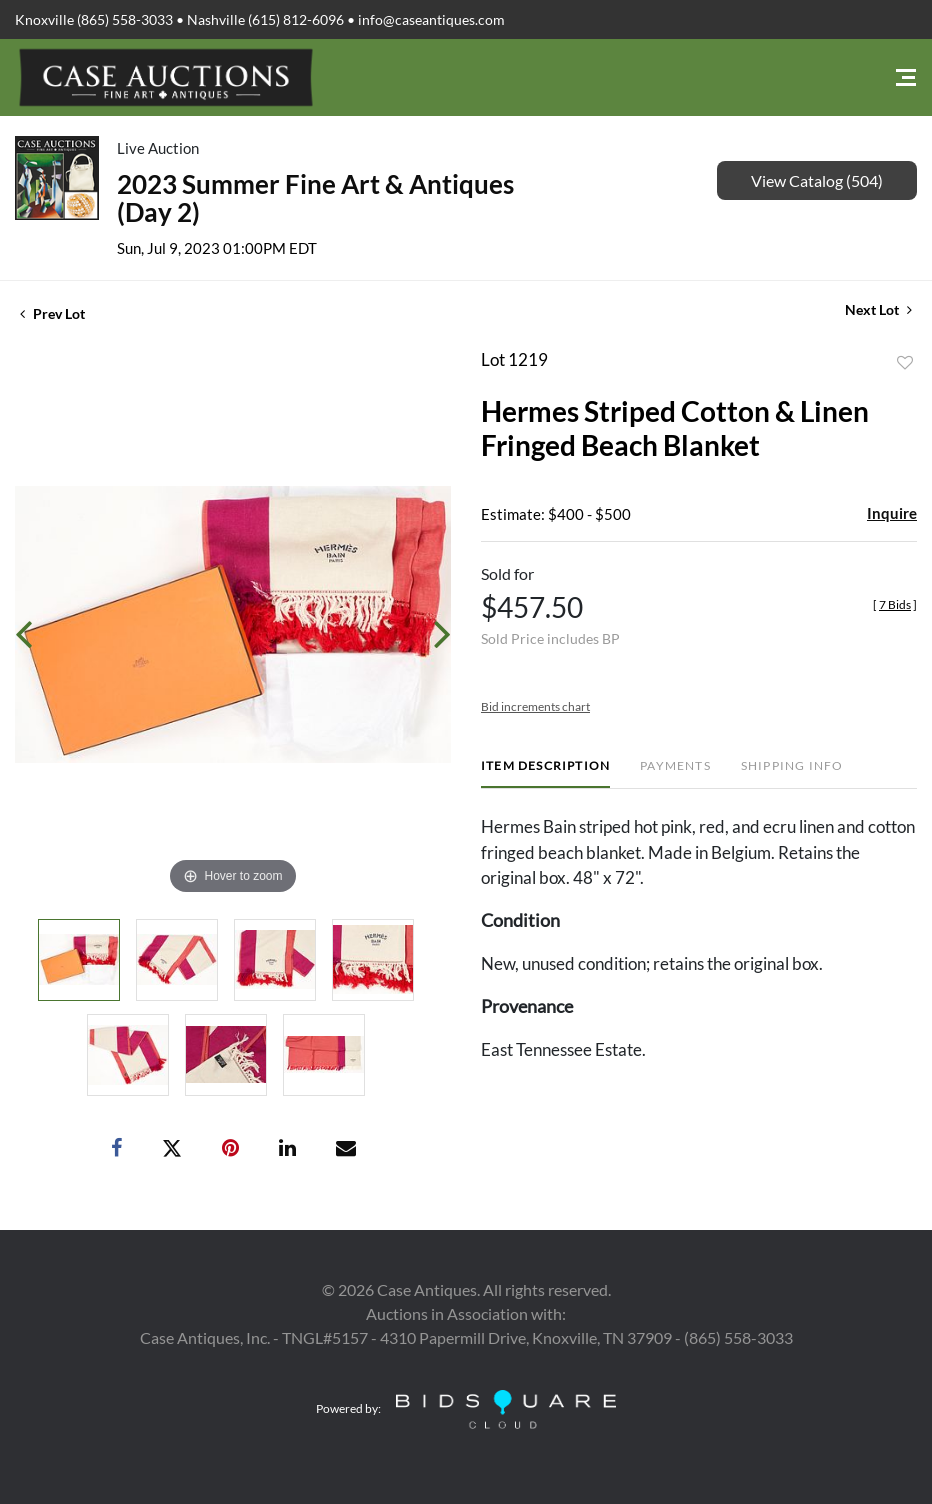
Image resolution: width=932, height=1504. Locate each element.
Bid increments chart (535, 706)
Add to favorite (905, 363)
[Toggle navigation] (906, 77)
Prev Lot (52, 313)
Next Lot (878, 309)
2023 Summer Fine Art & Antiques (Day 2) (315, 198)
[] (895, 604)
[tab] (545, 773)
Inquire (892, 513)
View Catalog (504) (817, 180)
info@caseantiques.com (431, 19)
